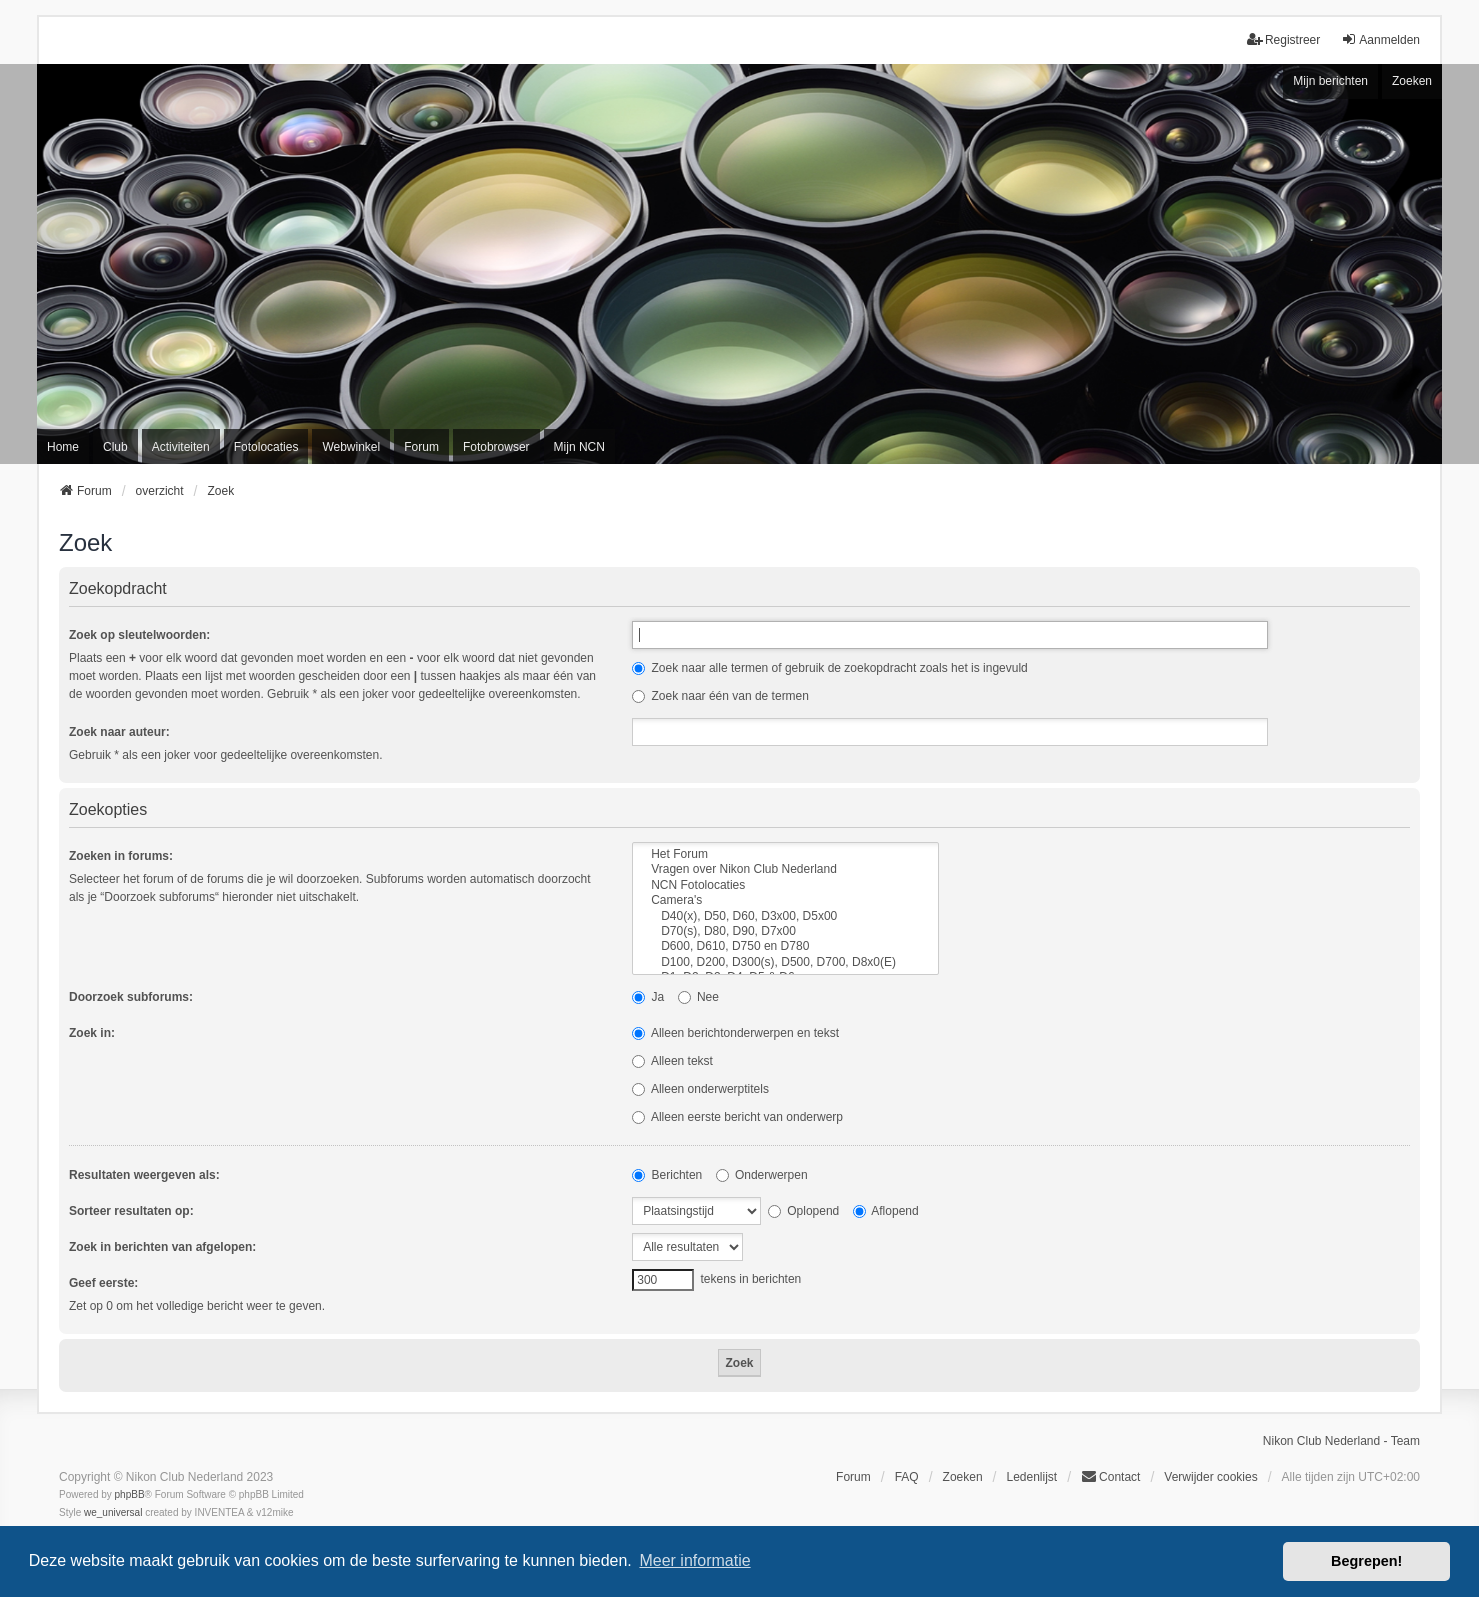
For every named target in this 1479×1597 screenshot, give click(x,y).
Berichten (667, 1175)
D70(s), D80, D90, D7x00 (785, 931)
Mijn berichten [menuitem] (1330, 81)
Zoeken (1412, 81)
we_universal (113, 1512)
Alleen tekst (672, 1061)
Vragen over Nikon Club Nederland (785, 869)
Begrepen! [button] (1366, 1561)
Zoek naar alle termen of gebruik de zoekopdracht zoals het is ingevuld (830, 668)
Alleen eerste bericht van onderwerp (737, 1117)
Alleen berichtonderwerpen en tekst (735, 1033)
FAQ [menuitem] (907, 1477)
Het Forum (785, 854)
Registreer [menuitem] (1283, 39)
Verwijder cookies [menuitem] (1210, 1477)
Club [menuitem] (115, 447)
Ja (648, 997)
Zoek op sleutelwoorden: (139, 635)
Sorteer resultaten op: (131, 1211)
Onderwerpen (762, 1175)
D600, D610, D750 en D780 (785, 946)
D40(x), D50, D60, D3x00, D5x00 (785, 916)
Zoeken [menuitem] (963, 1477)
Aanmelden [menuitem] (1380, 39)
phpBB (130, 1494)
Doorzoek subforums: (131, 997)
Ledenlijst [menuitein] (1031, 1477)
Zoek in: (92, 1033)
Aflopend (886, 1211)
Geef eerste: (103, 1283)
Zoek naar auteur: (119, 732)
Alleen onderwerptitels (700, 1089)
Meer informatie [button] (694, 1560)
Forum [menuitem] (421, 447)
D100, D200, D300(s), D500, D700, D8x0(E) (785, 962)
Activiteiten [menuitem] (181, 447)
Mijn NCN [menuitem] (579, 447)
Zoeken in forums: (121, 856)
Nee (698, 997)
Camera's (785, 900)
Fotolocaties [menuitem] (266, 447)
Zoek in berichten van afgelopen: (162, 1247)
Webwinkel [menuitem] (351, 447)
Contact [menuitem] (1110, 1476)
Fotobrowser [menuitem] (496, 447)
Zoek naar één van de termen (720, 696)
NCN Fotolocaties (785, 885)
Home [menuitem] (63, 447)
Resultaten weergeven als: (144, 1175)
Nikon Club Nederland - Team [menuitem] (1341, 1441)
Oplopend (803, 1211)
